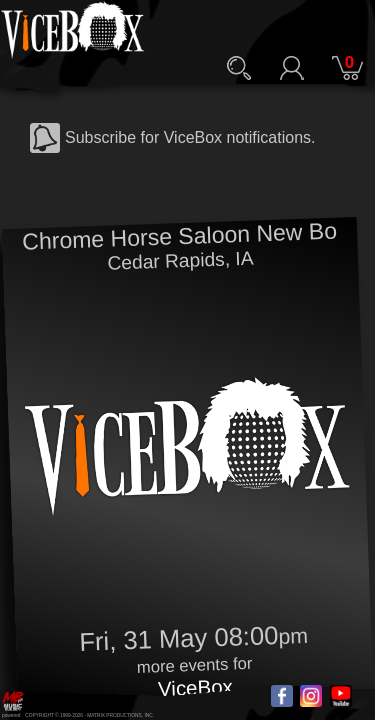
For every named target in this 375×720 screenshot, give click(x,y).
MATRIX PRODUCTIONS (114, 715)
